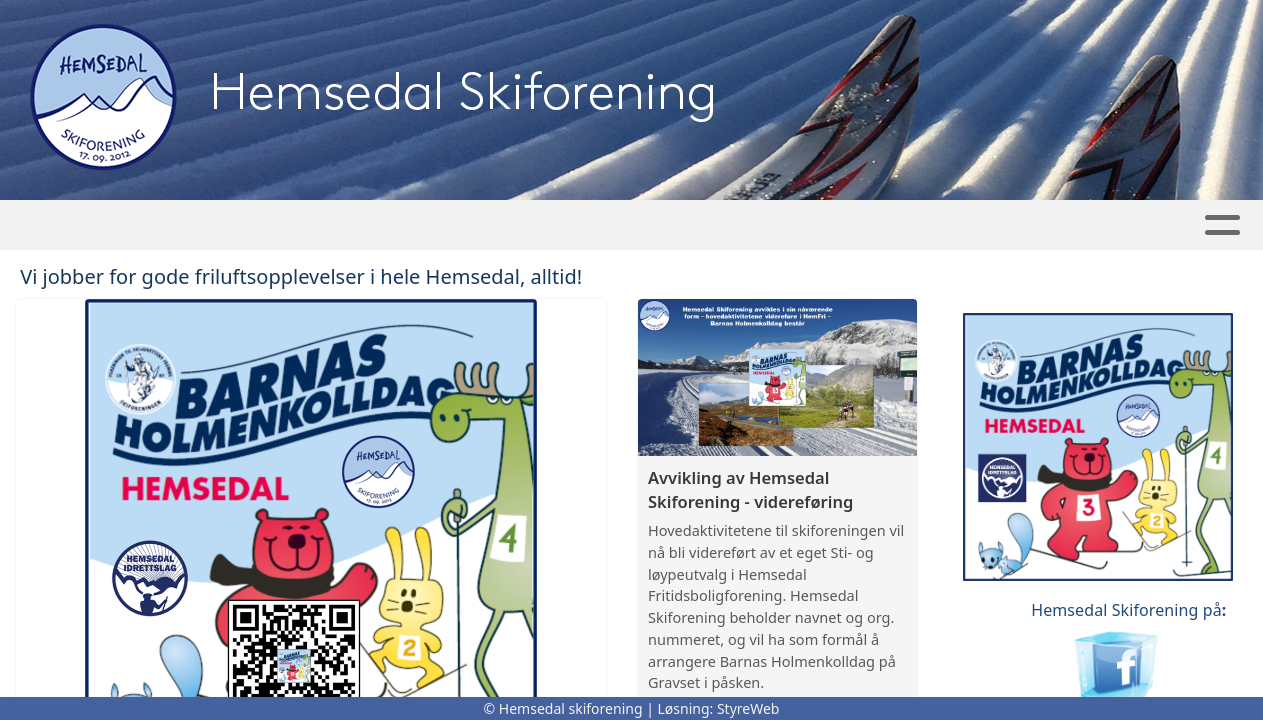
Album (378, 225)
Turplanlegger (644, 225)
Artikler (284, 225)
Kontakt (1037, 225)
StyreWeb (748, 708)
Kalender (486, 225)
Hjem (198, 225)
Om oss (918, 225)
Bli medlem (798, 225)
